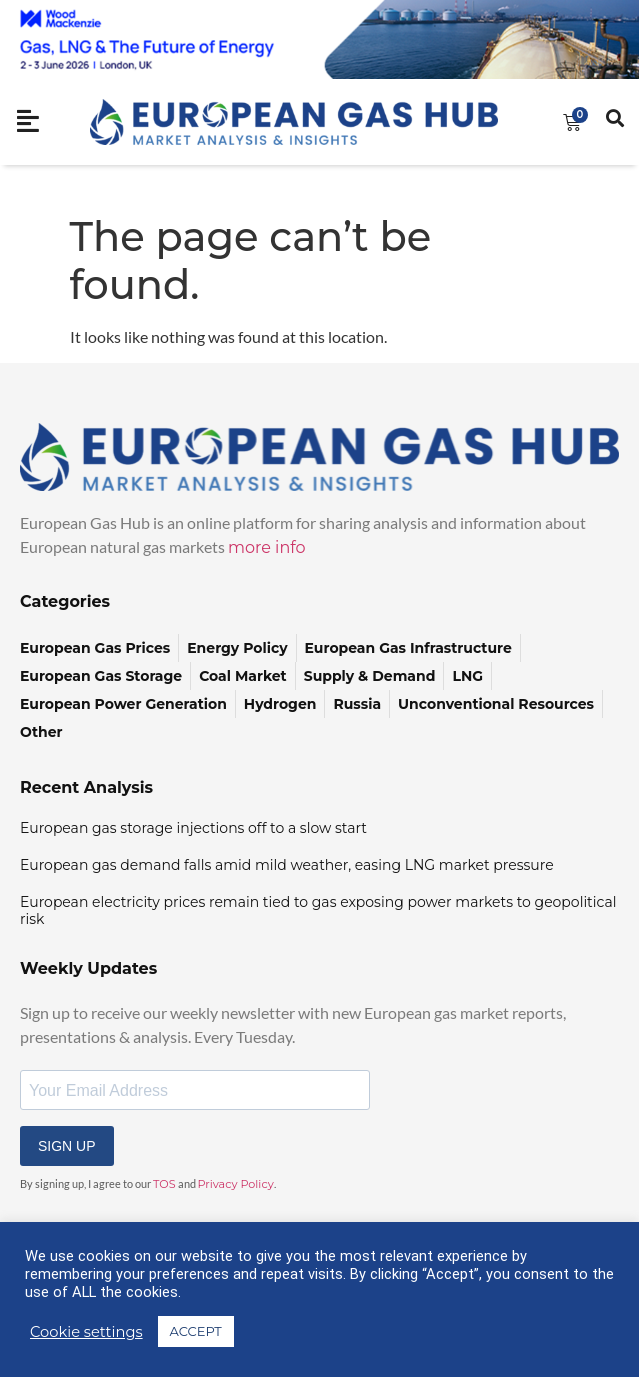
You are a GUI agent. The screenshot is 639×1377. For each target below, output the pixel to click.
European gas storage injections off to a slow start (193, 828)
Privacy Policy (236, 1184)
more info (267, 547)
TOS (164, 1184)
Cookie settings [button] (86, 1332)
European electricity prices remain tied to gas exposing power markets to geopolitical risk (318, 910)
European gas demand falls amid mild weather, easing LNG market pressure (287, 865)
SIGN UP (67, 1146)
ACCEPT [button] (196, 1331)
